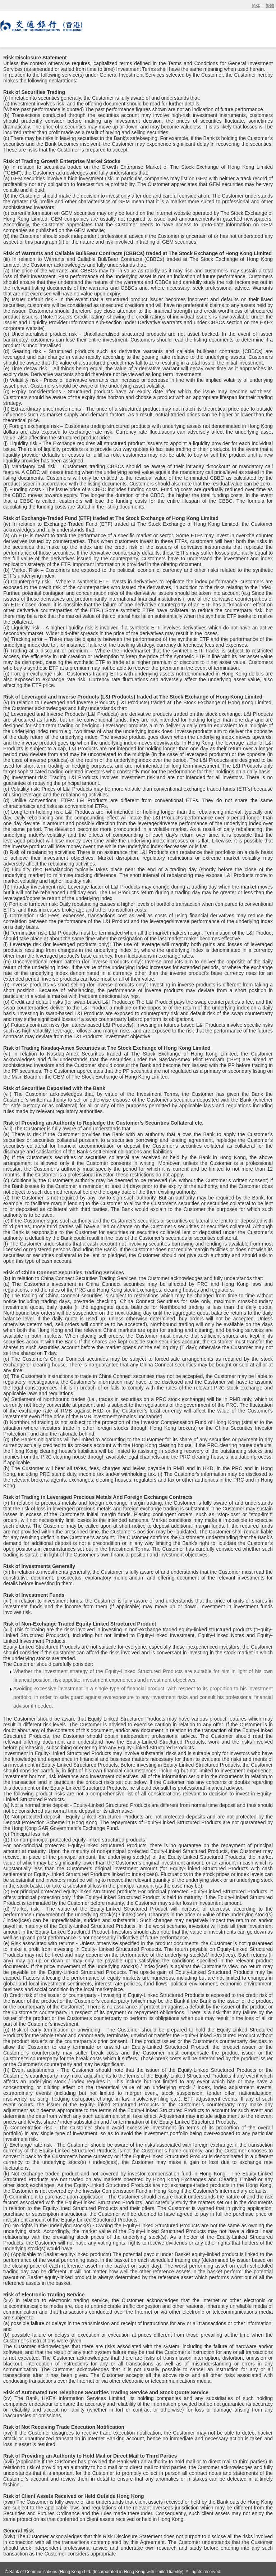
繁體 (270, 6)
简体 (256, 6)
